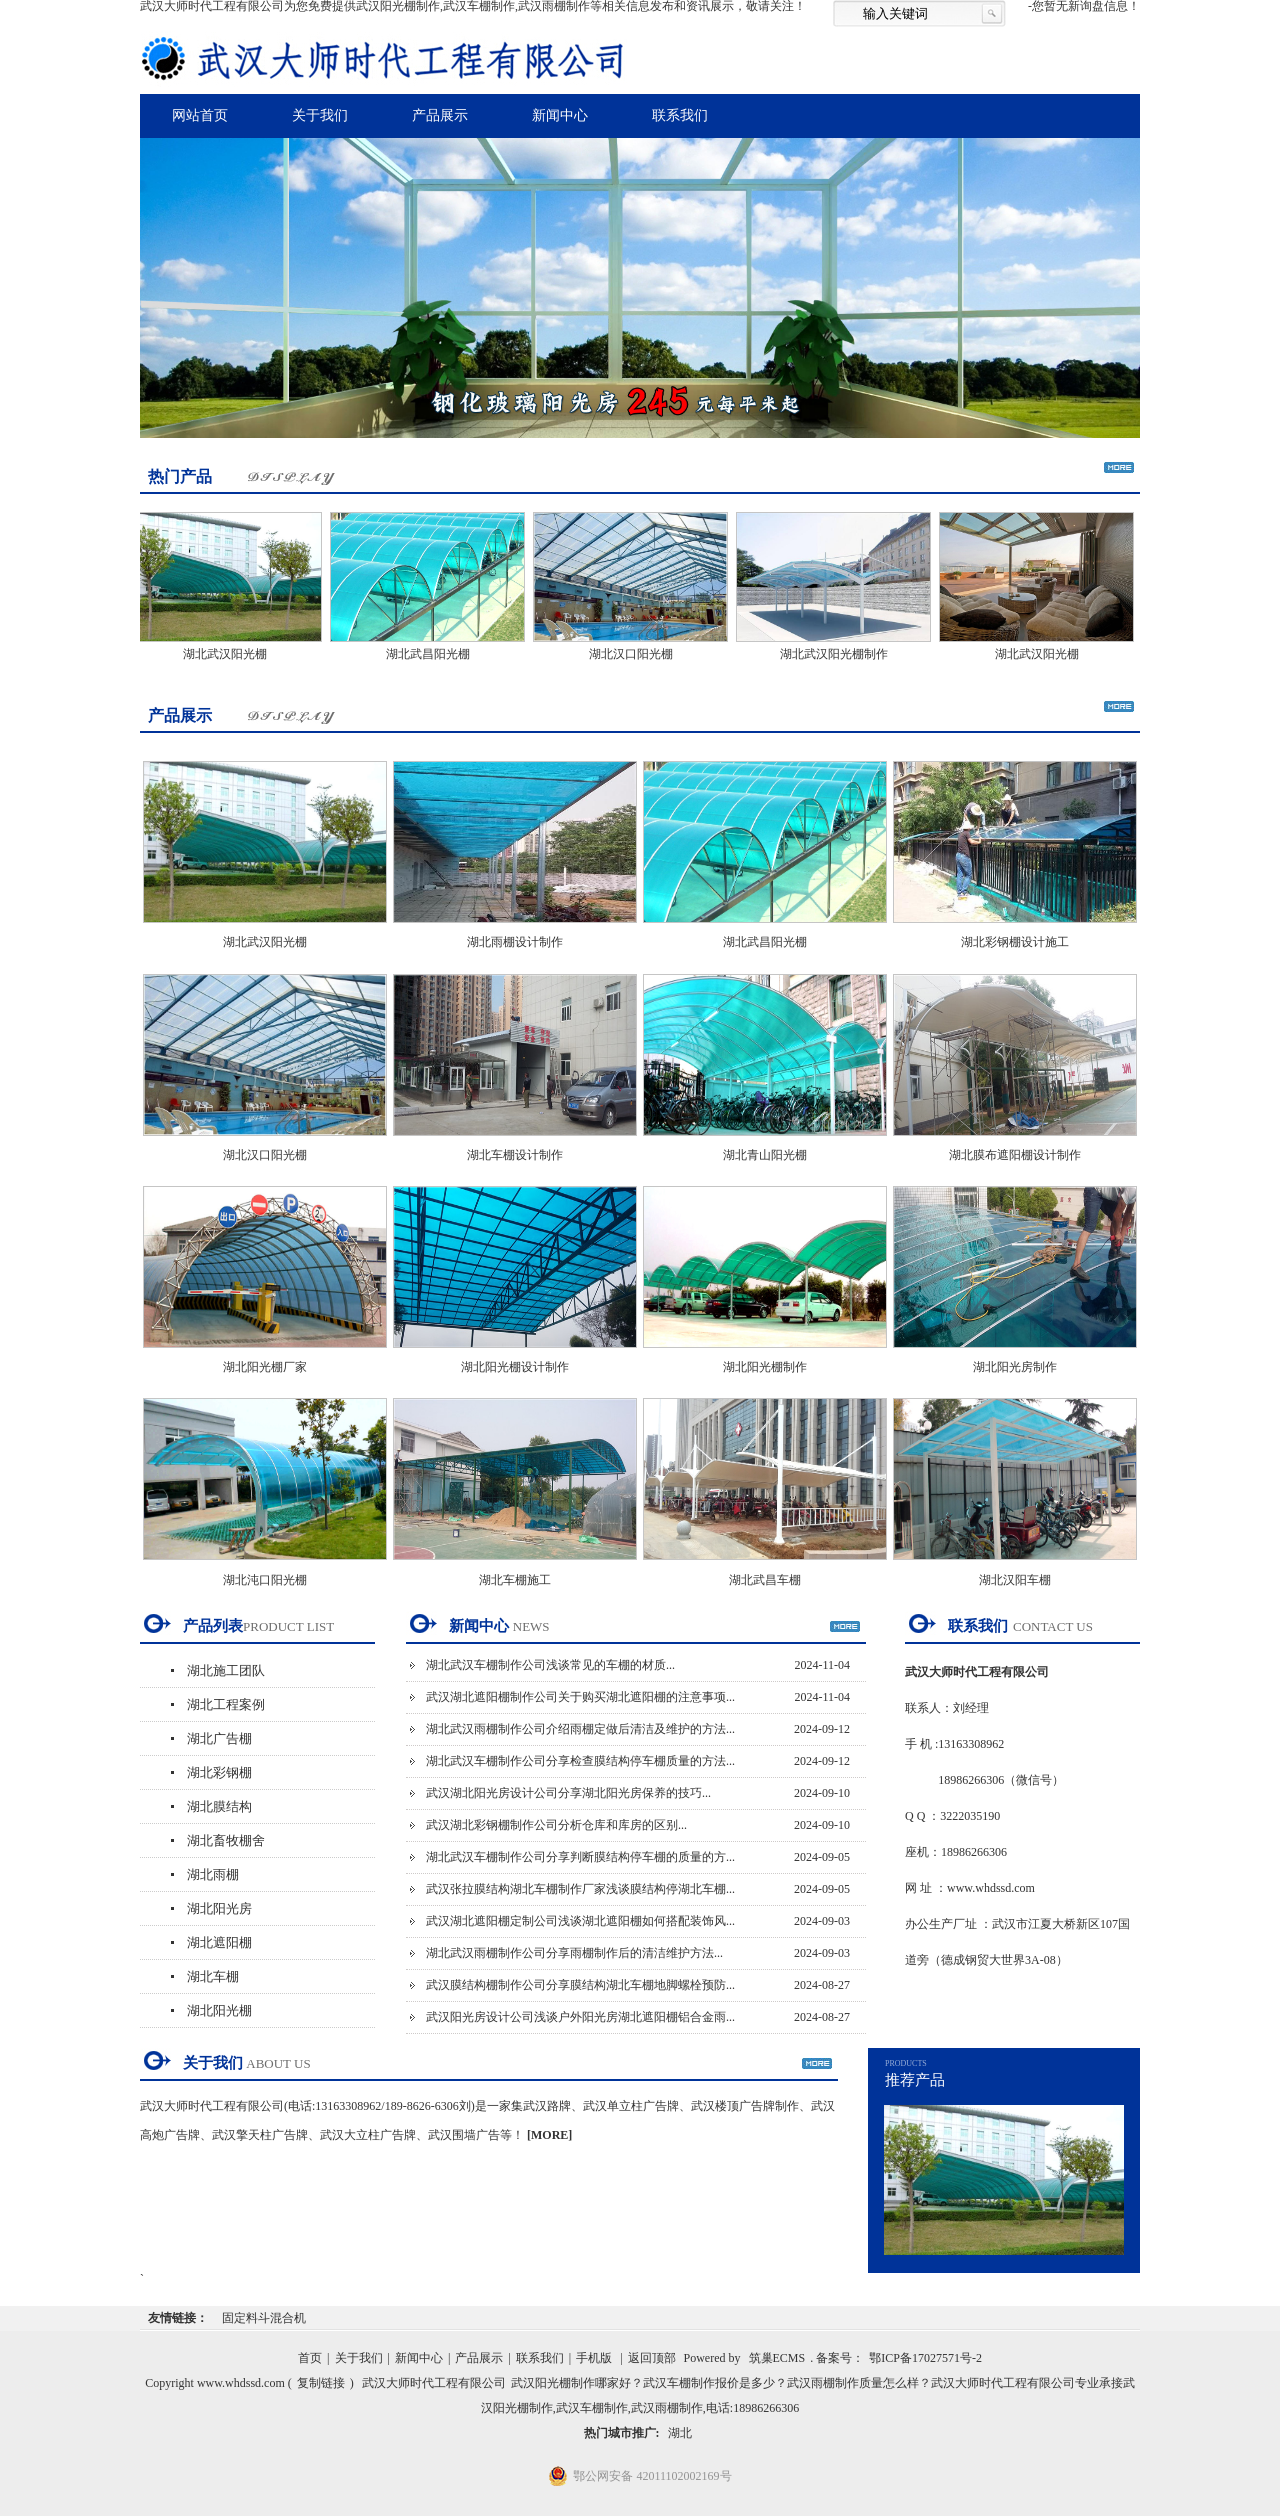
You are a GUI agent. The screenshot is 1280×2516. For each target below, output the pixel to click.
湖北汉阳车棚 (1015, 1580)
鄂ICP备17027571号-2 (925, 2358)
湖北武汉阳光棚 (230, 654)
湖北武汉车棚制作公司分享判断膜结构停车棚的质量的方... (580, 1857)
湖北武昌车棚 (765, 1580)
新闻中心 (560, 115)
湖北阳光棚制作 (765, 1367)
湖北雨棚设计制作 (515, 942)
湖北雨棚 (213, 1874)
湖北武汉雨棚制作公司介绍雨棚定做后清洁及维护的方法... (580, 1729)
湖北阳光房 (219, 1908)
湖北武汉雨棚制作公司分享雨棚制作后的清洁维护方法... (574, 1953)
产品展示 (440, 115)
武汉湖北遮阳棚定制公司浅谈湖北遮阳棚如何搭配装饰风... (580, 1921)
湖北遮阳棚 (219, 1942)
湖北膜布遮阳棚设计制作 (1015, 1155)
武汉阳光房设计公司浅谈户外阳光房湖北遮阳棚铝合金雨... (580, 2017)
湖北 (680, 2433)
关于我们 (320, 115)
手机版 (594, 2358)
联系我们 (680, 115)
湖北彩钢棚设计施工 (1015, 942)
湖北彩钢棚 (219, 1772)
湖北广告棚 (219, 1738)
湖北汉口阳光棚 (636, 654)
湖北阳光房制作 (1015, 1367)
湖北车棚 (213, 1976)
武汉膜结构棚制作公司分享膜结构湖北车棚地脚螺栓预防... (580, 1985)
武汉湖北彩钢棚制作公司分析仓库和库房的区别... (556, 1825)
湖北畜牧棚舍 (226, 1840)
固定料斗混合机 (264, 2318)
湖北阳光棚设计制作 (515, 1367)
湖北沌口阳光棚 (265, 1580)
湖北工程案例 (226, 1704)
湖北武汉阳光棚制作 (839, 654)
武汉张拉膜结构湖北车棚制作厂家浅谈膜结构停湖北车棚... (580, 1889)
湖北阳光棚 (219, 2010)
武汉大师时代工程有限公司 (434, 2383)
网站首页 (200, 115)
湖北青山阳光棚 (765, 1155)
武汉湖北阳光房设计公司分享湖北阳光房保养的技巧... (568, 1793)
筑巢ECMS (777, 2358)
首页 (310, 2358)
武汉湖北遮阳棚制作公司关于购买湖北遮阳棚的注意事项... (580, 1697)
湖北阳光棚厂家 (265, 1367)
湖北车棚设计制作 (515, 1155)
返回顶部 (652, 2358)
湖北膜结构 (219, 1806)
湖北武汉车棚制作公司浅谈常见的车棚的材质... (550, 1665)
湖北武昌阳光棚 (433, 654)
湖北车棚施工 (515, 1580)
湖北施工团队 (226, 1670)
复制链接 (321, 2383)
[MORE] (549, 2135)
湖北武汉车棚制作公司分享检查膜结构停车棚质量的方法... (580, 1761)
